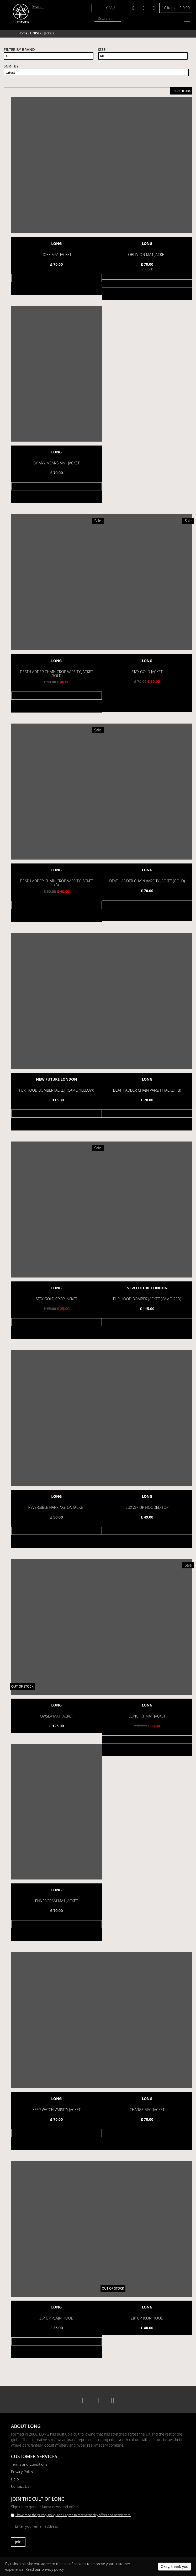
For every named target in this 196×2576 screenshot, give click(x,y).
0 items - (176, 7)
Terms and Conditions (29, 2463)
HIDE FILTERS (181, 91)
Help (15, 2478)
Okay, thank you (174, 2566)
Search (38, 6)
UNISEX (35, 33)
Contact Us (20, 2485)
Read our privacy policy (44, 2569)
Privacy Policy (22, 2470)
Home (23, 33)
